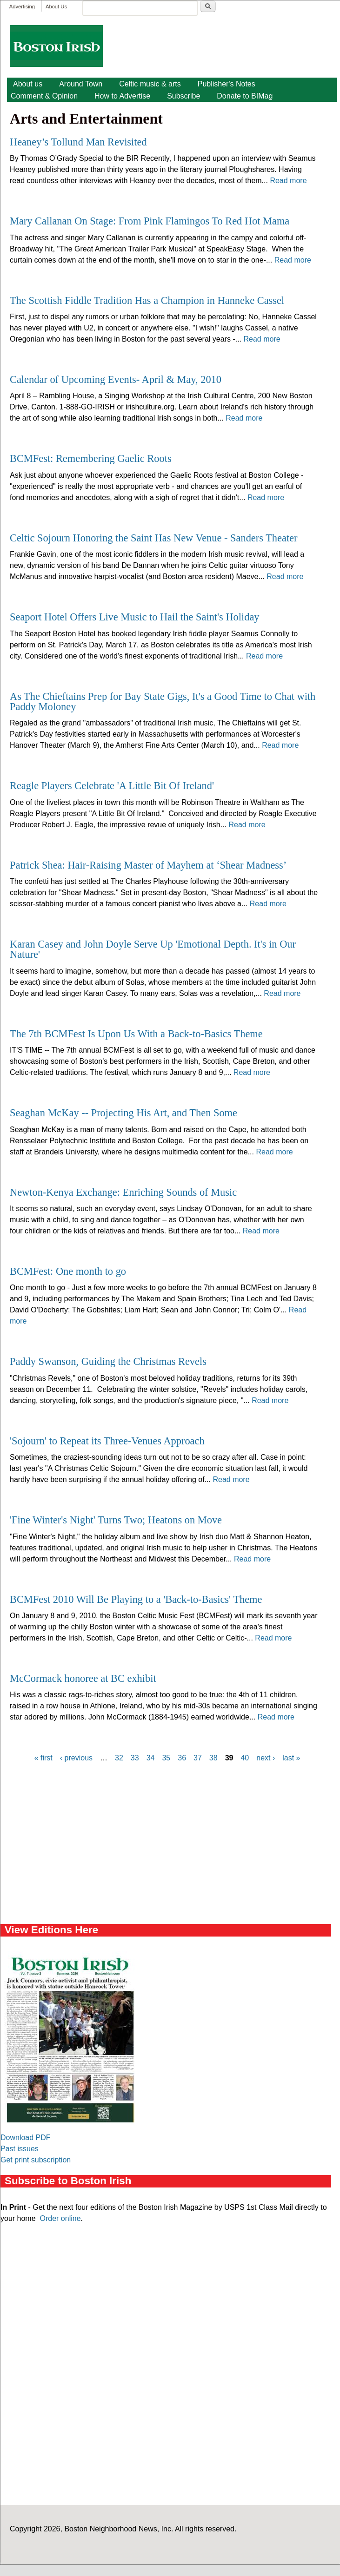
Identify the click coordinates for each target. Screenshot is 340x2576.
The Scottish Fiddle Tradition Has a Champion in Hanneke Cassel (147, 300)
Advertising (22, 6)
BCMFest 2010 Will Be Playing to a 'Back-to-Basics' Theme (136, 1599)
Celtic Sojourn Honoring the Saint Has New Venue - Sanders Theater (154, 538)
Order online (60, 2218)
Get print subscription (35, 2160)
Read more (288, 180)
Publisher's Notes (226, 84)
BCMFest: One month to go (68, 1271)
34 (151, 1758)
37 (197, 1758)
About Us (56, 6)
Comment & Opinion (44, 96)
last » (291, 1758)
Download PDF (25, 2137)
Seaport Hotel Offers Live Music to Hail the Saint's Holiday (135, 617)
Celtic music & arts (149, 84)
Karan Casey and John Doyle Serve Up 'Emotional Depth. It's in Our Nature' (153, 949)
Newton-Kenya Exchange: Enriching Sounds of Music (123, 1192)
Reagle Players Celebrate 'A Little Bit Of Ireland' (112, 785)
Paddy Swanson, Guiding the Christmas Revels (108, 1361)
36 (182, 1758)
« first (43, 1758)
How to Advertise (122, 96)
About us (27, 84)
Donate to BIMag (245, 96)
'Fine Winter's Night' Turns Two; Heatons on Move (116, 1520)
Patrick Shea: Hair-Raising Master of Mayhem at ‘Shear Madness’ (148, 865)
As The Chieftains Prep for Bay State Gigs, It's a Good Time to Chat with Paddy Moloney (162, 701)
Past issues (19, 2149)
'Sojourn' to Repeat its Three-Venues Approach (107, 1441)
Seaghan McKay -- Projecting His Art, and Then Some (123, 1113)
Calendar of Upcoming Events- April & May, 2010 (115, 379)
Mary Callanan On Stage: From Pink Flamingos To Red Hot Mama (149, 221)
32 (119, 1758)
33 (135, 1758)
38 (213, 1758)
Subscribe (183, 96)
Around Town (80, 84)
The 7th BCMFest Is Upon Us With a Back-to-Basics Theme (136, 1034)
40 (244, 1758)
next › (265, 1758)
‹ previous (76, 1758)
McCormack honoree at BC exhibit (83, 1678)
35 (166, 1758)
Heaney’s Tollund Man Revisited (78, 142)
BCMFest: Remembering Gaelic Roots (91, 458)
